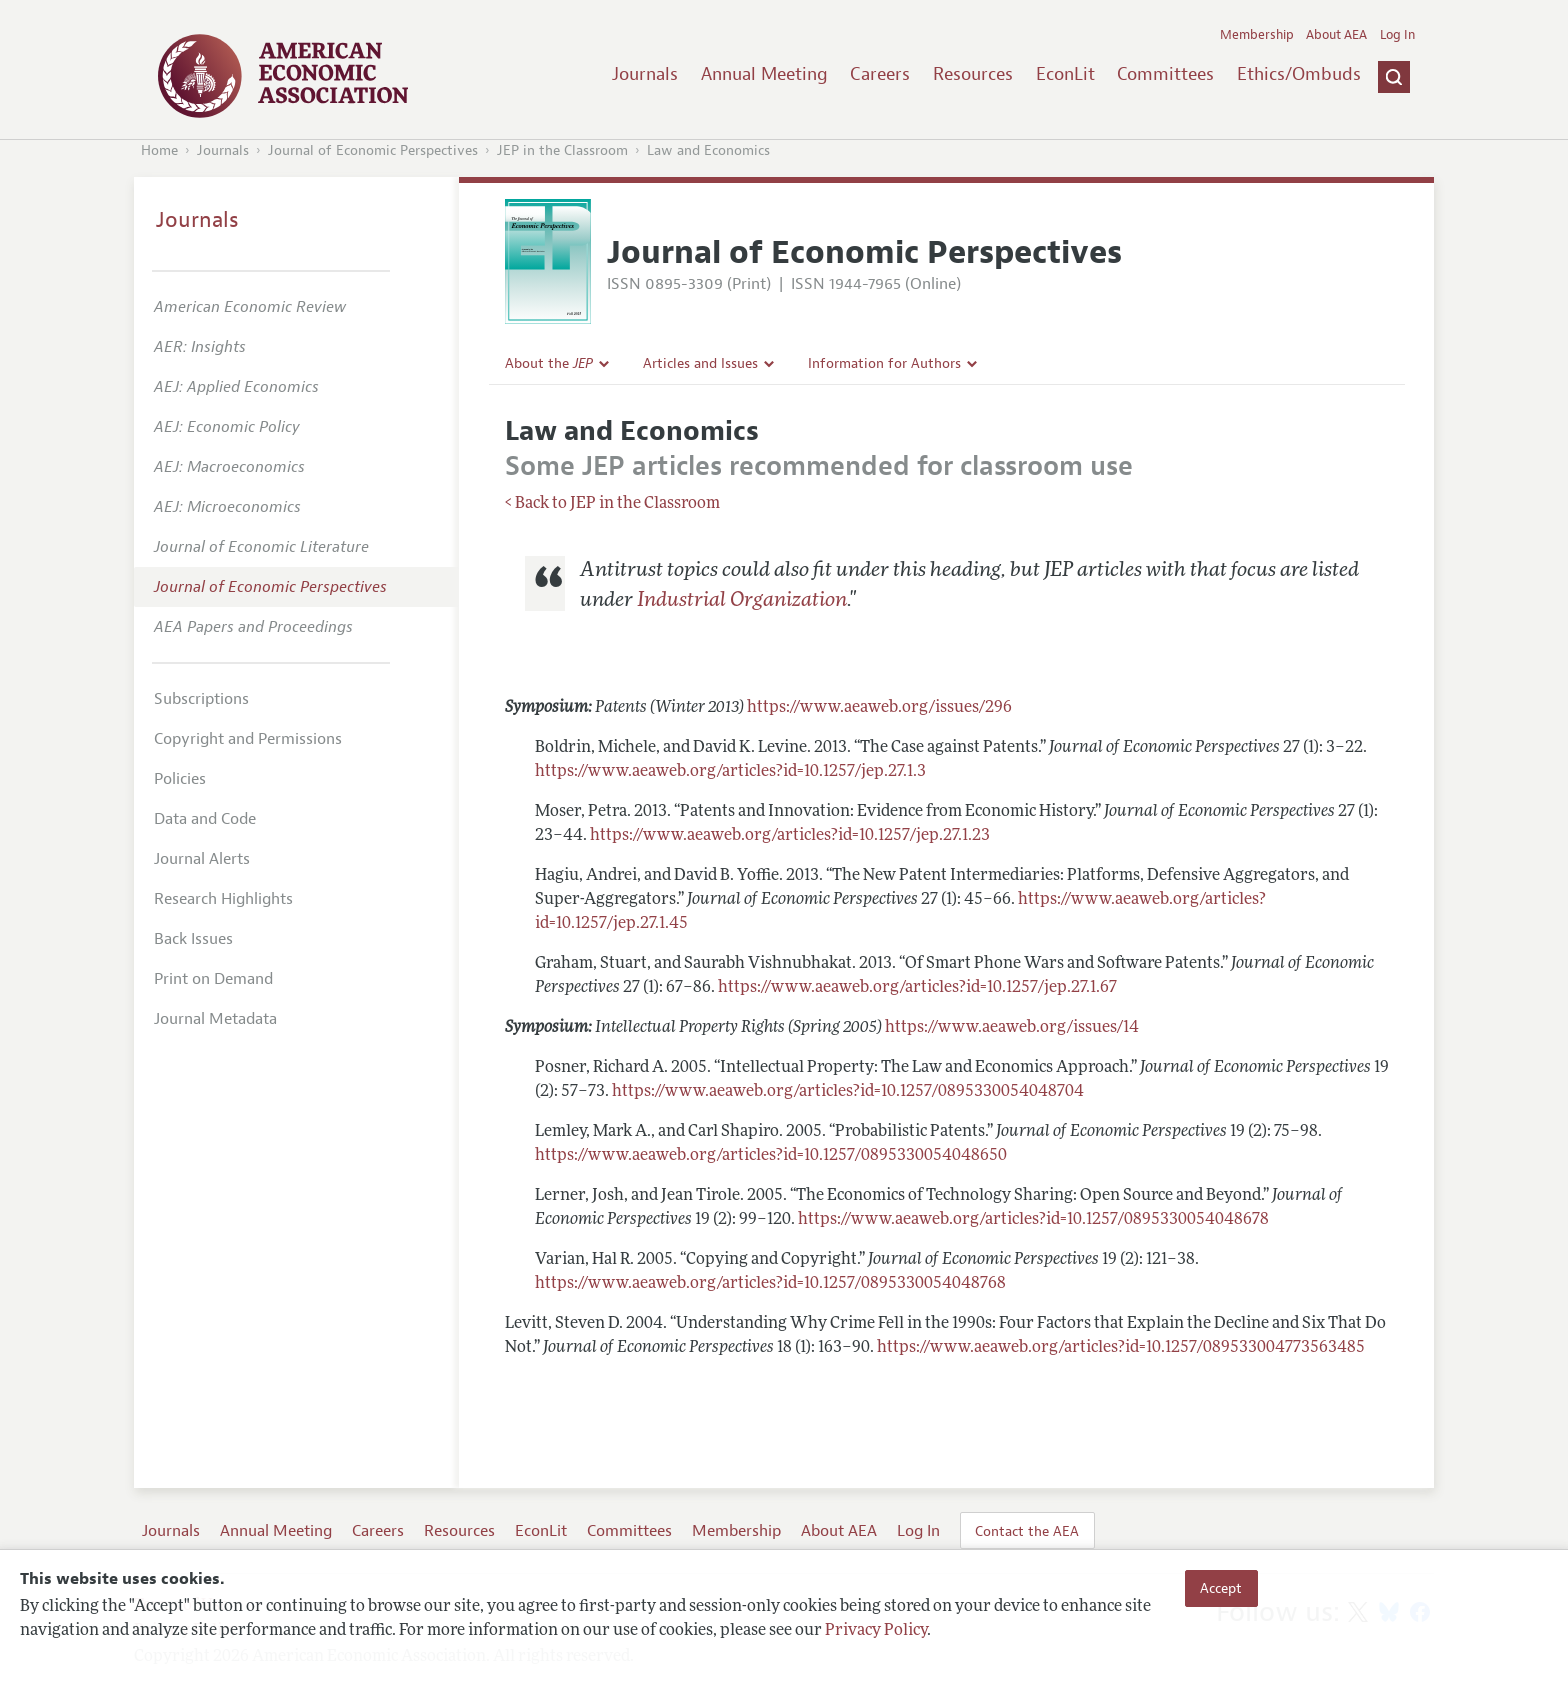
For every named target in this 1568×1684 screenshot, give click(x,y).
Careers (880, 74)
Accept (1221, 1588)
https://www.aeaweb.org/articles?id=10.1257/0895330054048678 (1033, 1220)
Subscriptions (201, 699)
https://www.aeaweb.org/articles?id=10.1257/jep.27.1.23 (790, 836)
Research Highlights (223, 899)
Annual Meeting (764, 74)
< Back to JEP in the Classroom (612, 504)
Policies (180, 779)
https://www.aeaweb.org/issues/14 (1012, 1028)
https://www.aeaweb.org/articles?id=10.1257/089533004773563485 (1121, 1348)
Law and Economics (708, 150)
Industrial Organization (742, 601)
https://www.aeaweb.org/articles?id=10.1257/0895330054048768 (770, 1284)
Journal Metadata (215, 1019)
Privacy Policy (876, 1631)
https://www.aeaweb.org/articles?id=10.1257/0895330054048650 (771, 1156)
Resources (973, 74)
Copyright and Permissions (248, 739)
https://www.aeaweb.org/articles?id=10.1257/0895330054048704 (848, 1092)
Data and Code (205, 819)
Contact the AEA (1027, 1531)
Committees (1165, 74)
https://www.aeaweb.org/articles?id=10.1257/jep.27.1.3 (730, 772)
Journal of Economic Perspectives (373, 150)
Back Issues (193, 939)
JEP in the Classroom (562, 150)
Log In (1397, 35)
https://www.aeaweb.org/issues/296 (879, 708)
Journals (645, 74)
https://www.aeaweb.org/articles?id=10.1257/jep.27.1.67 (917, 988)
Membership (1257, 35)
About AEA (1336, 35)
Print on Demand (213, 979)
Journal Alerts (202, 859)
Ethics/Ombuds (1299, 74)
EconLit (1065, 74)
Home (159, 150)
